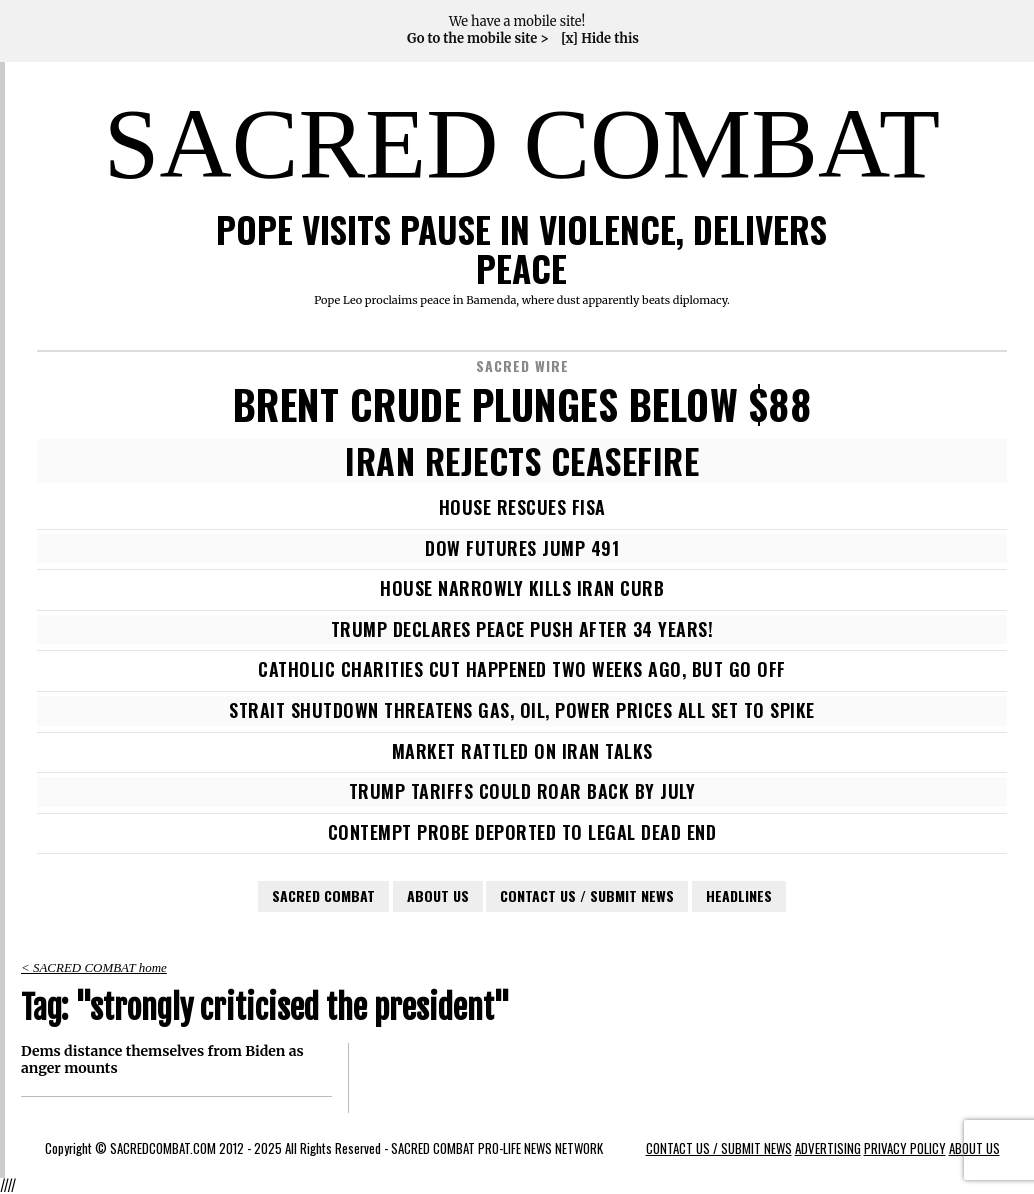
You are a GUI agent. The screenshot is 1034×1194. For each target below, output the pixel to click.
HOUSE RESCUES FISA (522, 507)
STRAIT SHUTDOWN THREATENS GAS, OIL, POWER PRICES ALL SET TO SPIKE (522, 710)
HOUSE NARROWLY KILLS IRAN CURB (522, 588)
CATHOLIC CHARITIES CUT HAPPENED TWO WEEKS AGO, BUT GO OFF (522, 669)
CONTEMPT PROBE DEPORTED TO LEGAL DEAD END (522, 832)
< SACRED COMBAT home (94, 967)
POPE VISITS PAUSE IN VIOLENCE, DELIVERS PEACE (521, 248)
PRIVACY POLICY (905, 1148)
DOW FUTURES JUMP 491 (522, 548)
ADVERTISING (828, 1148)
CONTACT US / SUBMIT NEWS (587, 895)
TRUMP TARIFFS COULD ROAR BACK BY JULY (522, 791)
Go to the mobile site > (478, 39)
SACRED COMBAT (522, 144)
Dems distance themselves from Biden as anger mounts (162, 1060)
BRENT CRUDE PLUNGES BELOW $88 (522, 404)
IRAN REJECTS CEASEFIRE (522, 461)
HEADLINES (739, 895)
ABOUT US (438, 895)
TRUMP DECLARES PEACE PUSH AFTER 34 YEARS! (522, 629)
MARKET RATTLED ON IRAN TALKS (522, 751)
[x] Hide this (600, 39)
